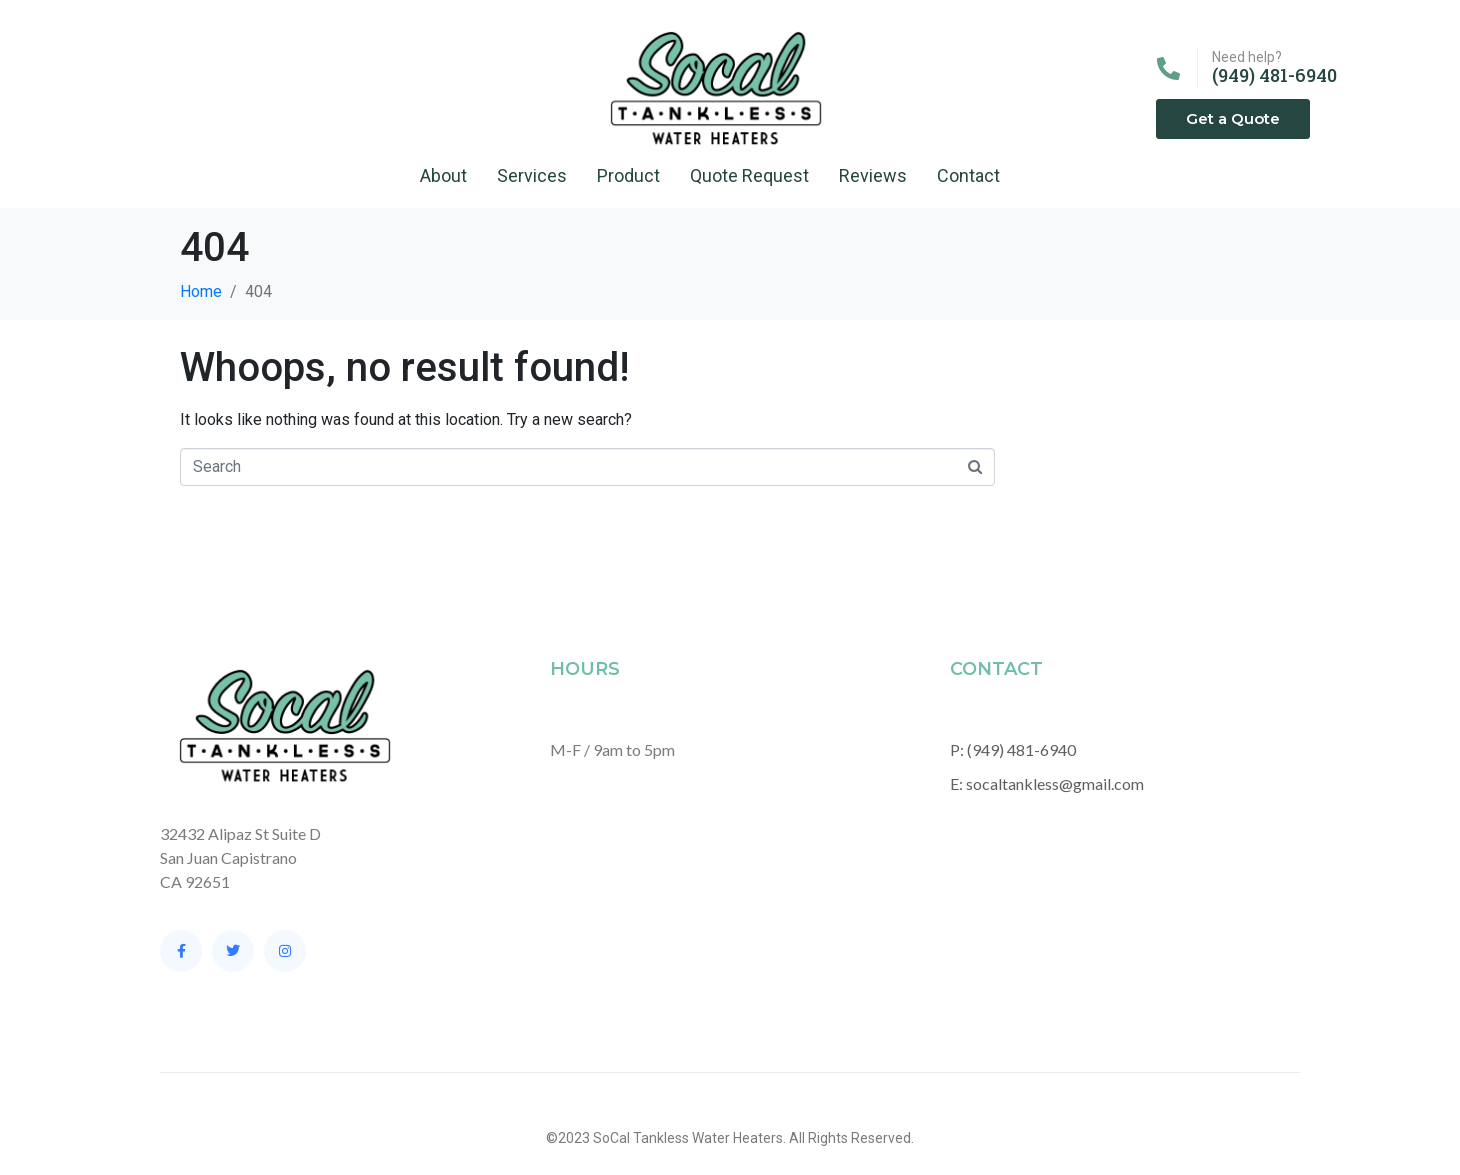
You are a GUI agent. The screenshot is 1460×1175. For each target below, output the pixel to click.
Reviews (873, 175)
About (443, 175)
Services (532, 175)
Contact (968, 175)
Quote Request (749, 175)
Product (628, 175)
